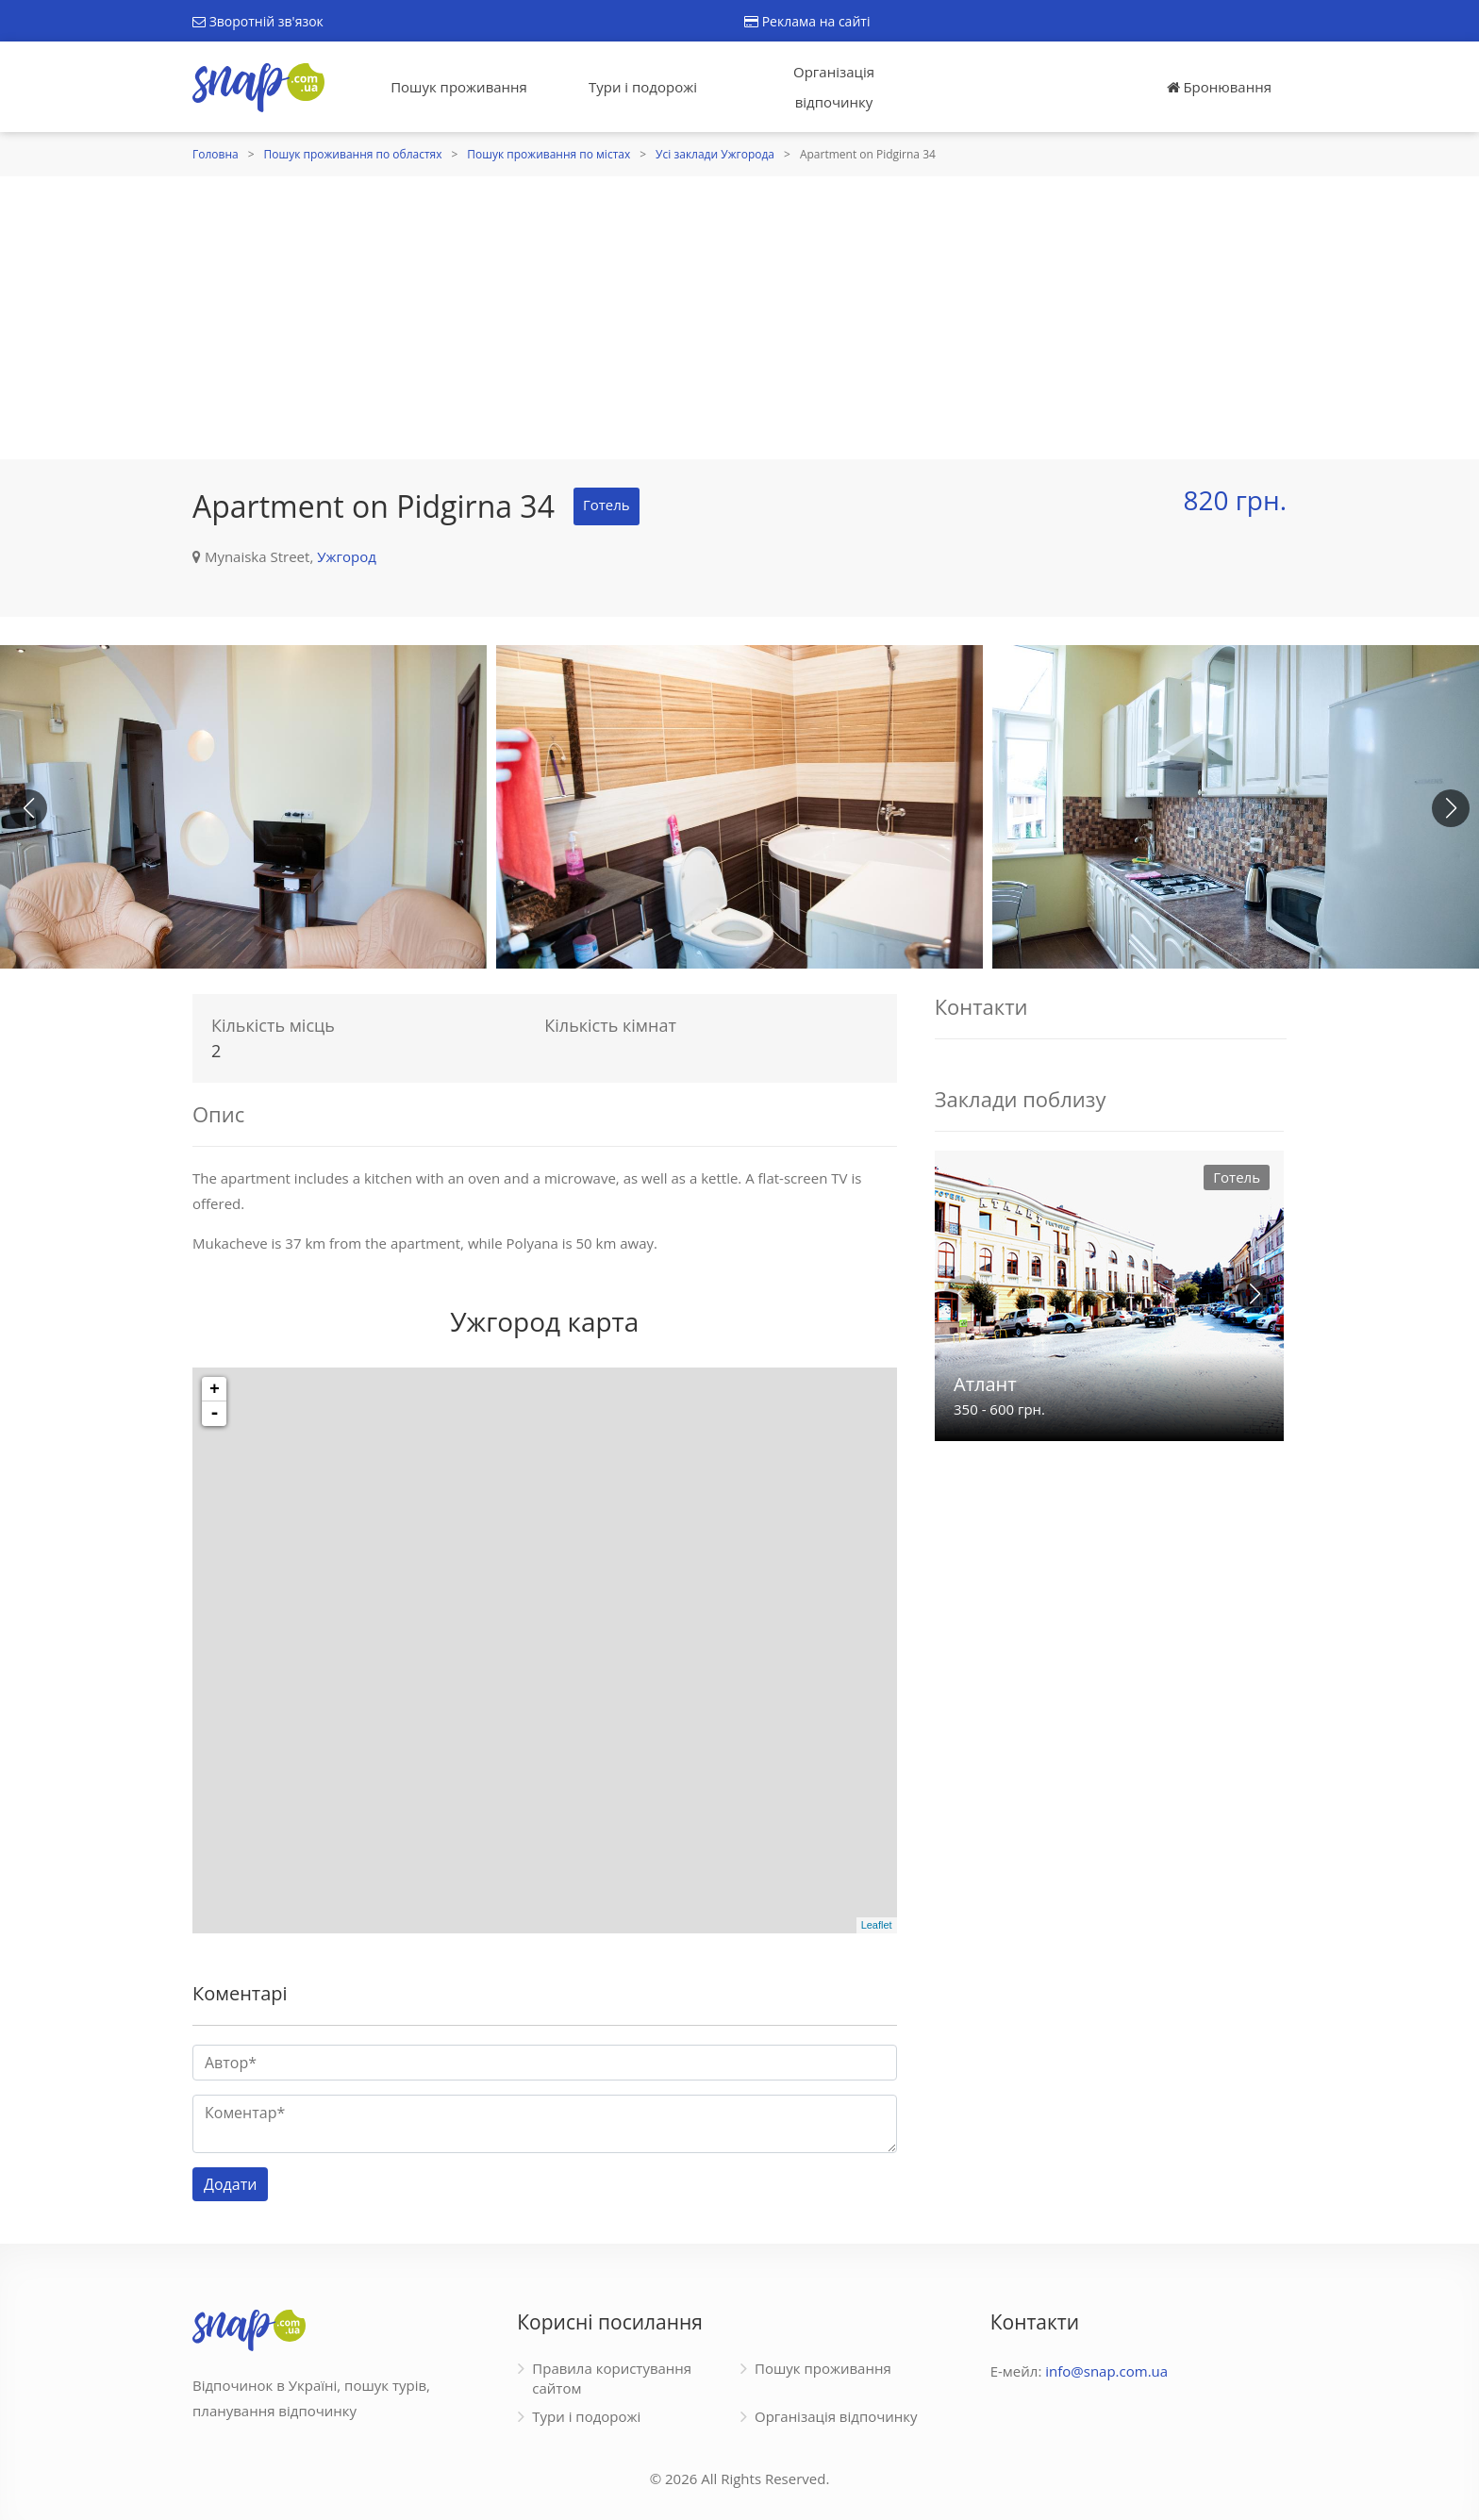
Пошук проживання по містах (548, 154)
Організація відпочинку (833, 86)
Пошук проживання (459, 86)
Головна (215, 154)
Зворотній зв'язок (258, 21)
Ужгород (346, 556)
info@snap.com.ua (1106, 2371)
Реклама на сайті (807, 21)
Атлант (985, 1384)
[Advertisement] (739, 318)
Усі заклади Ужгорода (715, 154)
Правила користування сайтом (611, 2378)
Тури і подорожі (643, 86)
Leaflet (876, 1925)
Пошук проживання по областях (353, 154)
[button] (1451, 808)
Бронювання (1219, 86)
